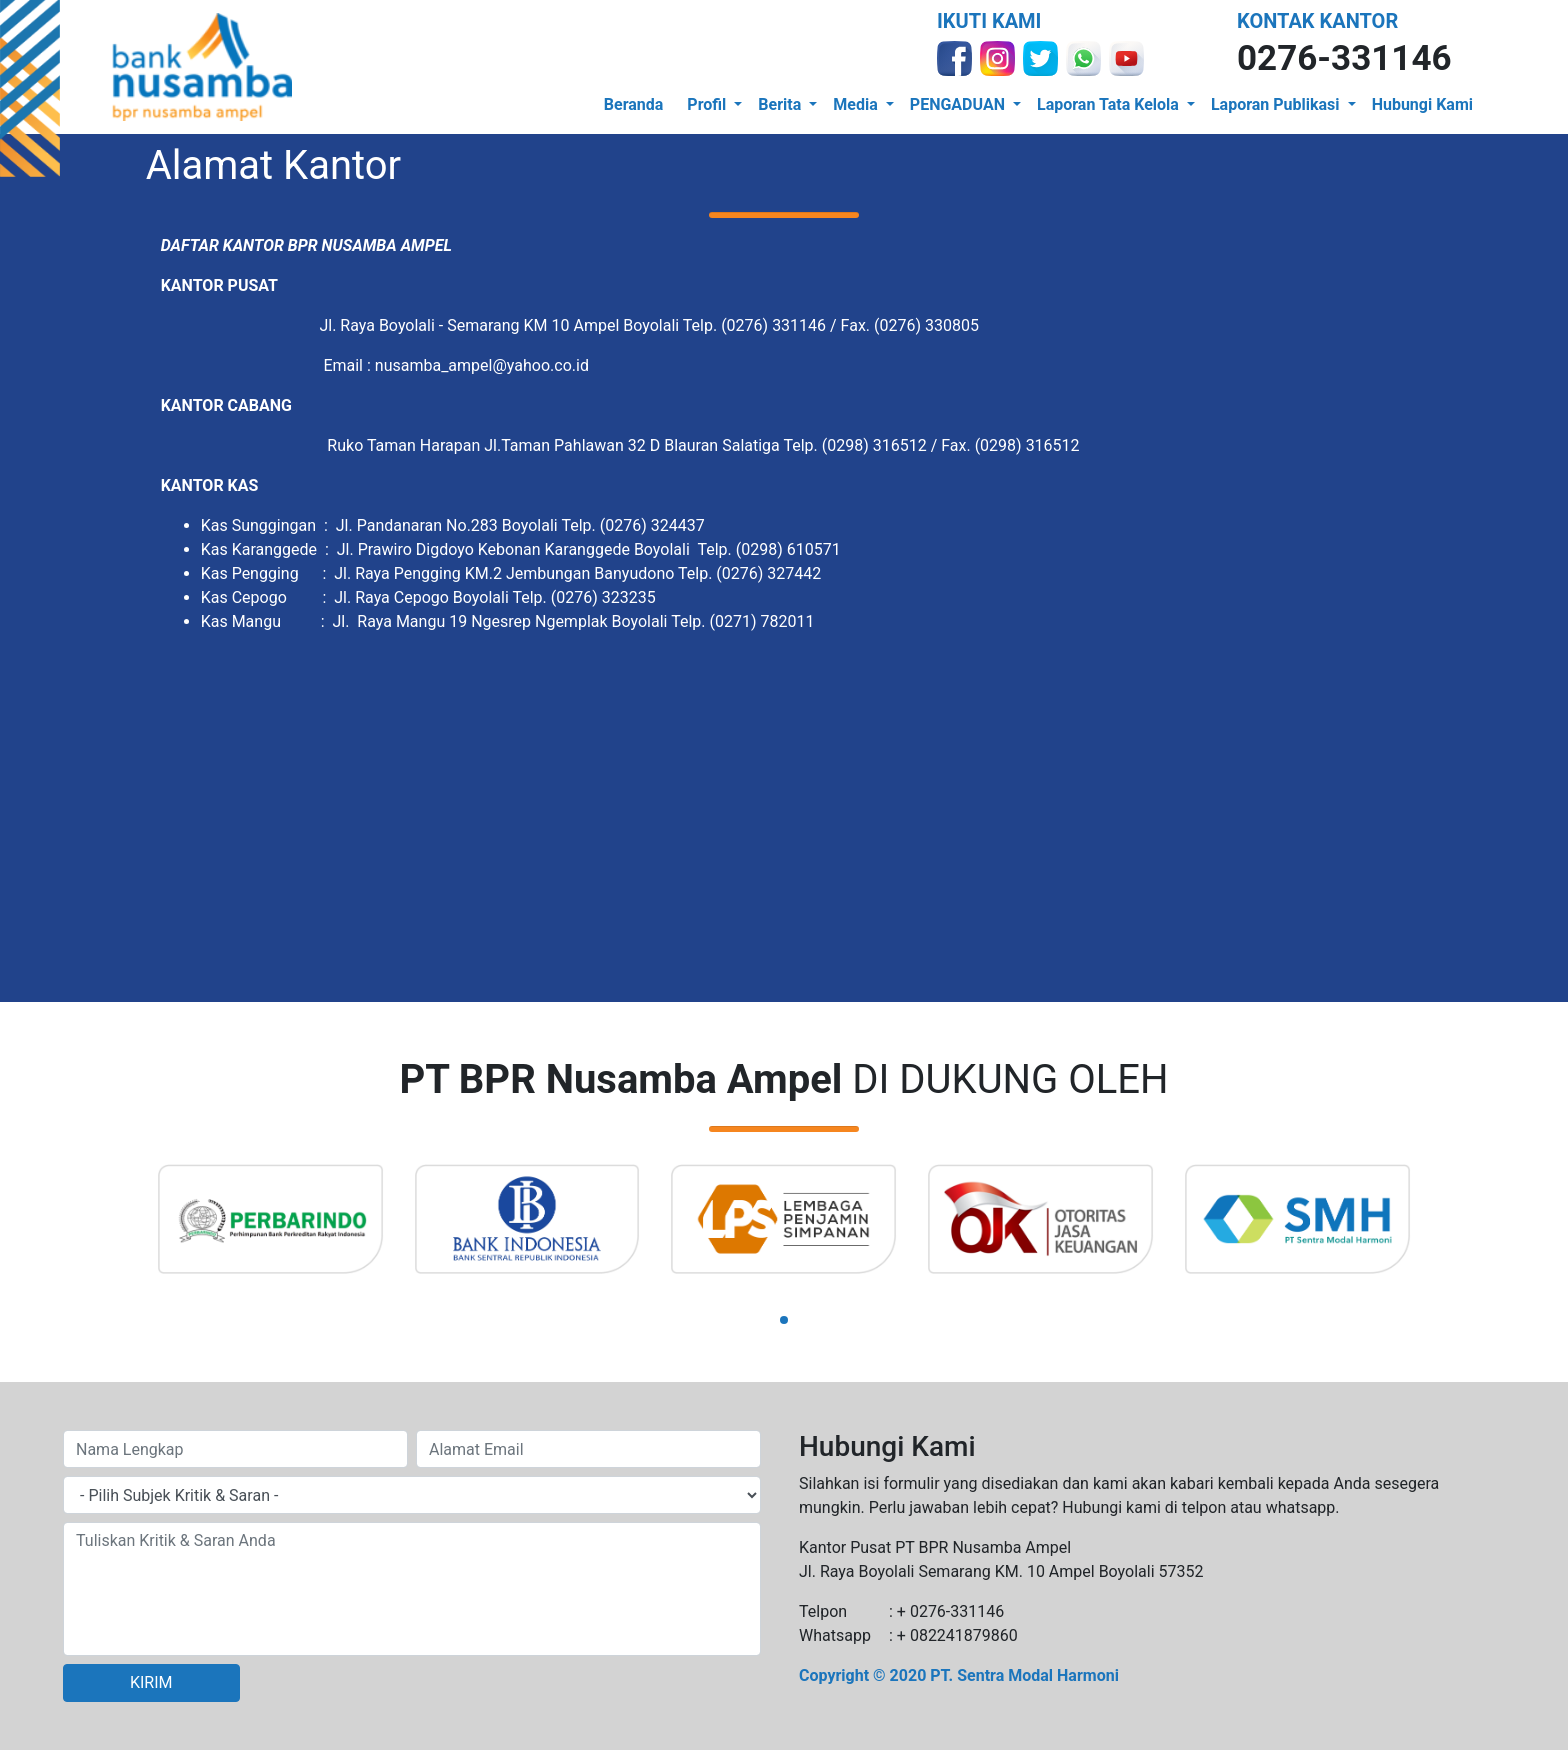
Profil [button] (708, 104)
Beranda (634, 104)
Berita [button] (781, 104)
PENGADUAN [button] (959, 104)
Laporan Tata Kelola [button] (1110, 104)
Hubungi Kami (1422, 104)
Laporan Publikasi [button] (1277, 104)
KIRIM (151, 1682)
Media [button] (857, 104)
